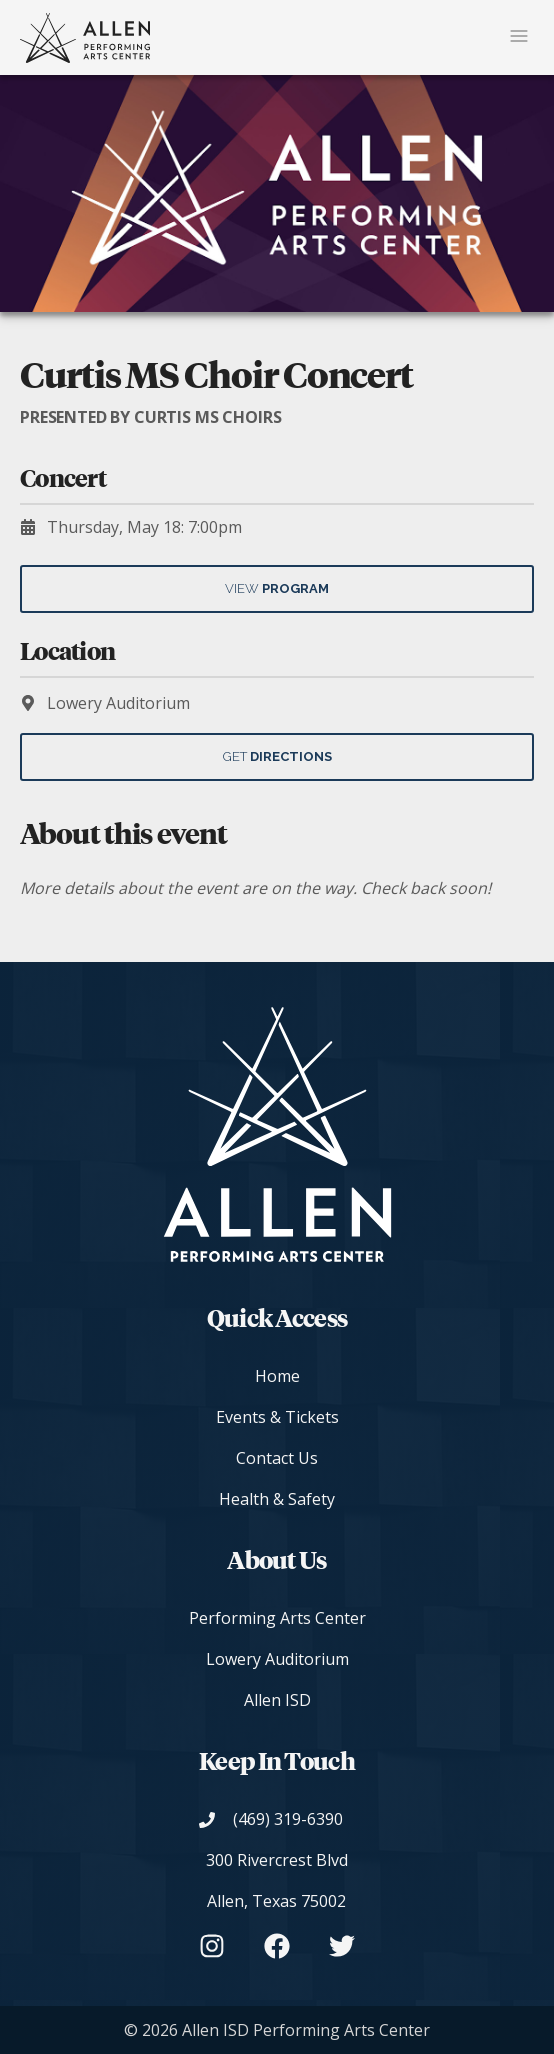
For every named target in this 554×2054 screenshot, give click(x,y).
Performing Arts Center (277, 1618)
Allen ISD (277, 1700)
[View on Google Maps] (277, 1881)
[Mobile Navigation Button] (519, 37)
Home (277, 1376)
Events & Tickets (277, 1417)
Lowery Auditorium (277, 1659)
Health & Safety (277, 1499)
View (277, 588)
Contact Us (277, 1458)
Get (277, 756)
